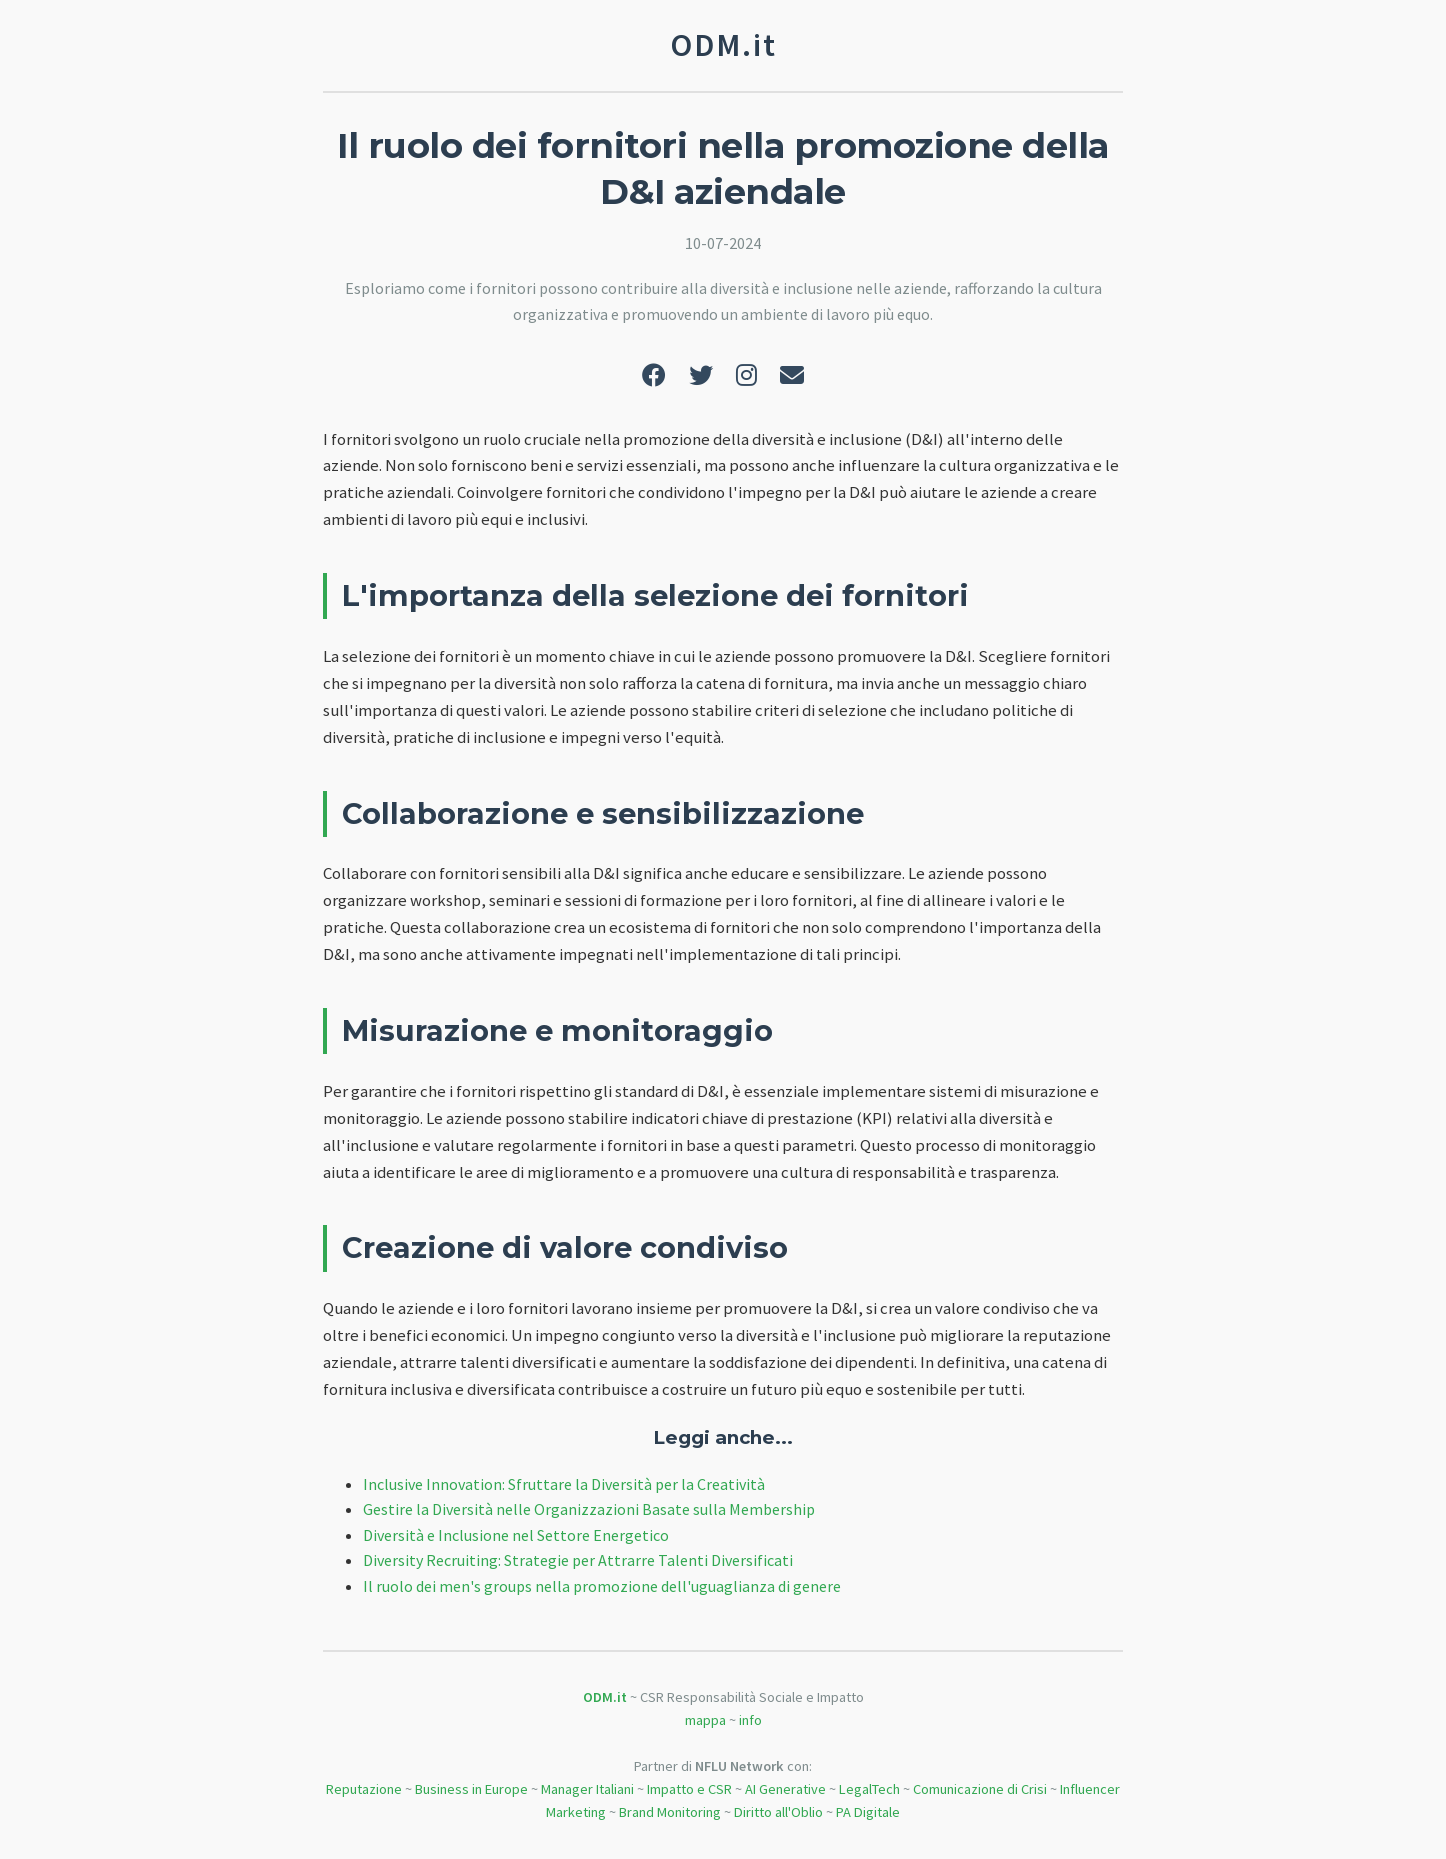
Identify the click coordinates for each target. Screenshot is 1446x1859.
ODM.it (605, 1697)
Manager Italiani (587, 1789)
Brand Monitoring (670, 1812)
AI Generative (785, 1789)
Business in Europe (471, 1789)
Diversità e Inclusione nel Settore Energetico (516, 1535)
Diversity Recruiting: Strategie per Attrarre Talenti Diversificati (578, 1560)
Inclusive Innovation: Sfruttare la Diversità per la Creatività (564, 1484)
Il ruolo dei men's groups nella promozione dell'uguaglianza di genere (602, 1586)
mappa (705, 1720)
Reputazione (364, 1789)
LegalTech (869, 1789)
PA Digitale (868, 1812)
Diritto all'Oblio (778, 1812)
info (750, 1720)
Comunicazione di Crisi (980, 1789)
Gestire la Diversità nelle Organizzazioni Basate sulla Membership (589, 1509)
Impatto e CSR (689, 1789)
